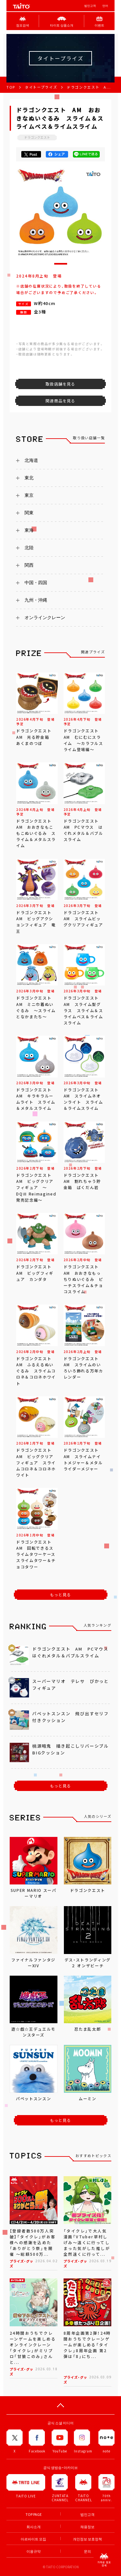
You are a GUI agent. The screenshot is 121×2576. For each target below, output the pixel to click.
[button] (60, 264)
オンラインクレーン (45, 617)
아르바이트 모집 (33, 2539)
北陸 (29, 547)
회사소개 (33, 2526)
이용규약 (33, 2551)
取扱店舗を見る (60, 384)
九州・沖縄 (36, 600)
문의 (87, 2551)
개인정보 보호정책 (87, 2539)
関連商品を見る (60, 401)
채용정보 (87, 2526)
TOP (10, 87)
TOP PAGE (33, 2514)
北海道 (31, 460)
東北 (29, 477)
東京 (29, 495)
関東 (29, 512)
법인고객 (90, 6)
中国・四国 (36, 582)
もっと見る (60, 1595)
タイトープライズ (41, 87)
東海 (29, 530)
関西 (29, 565)
